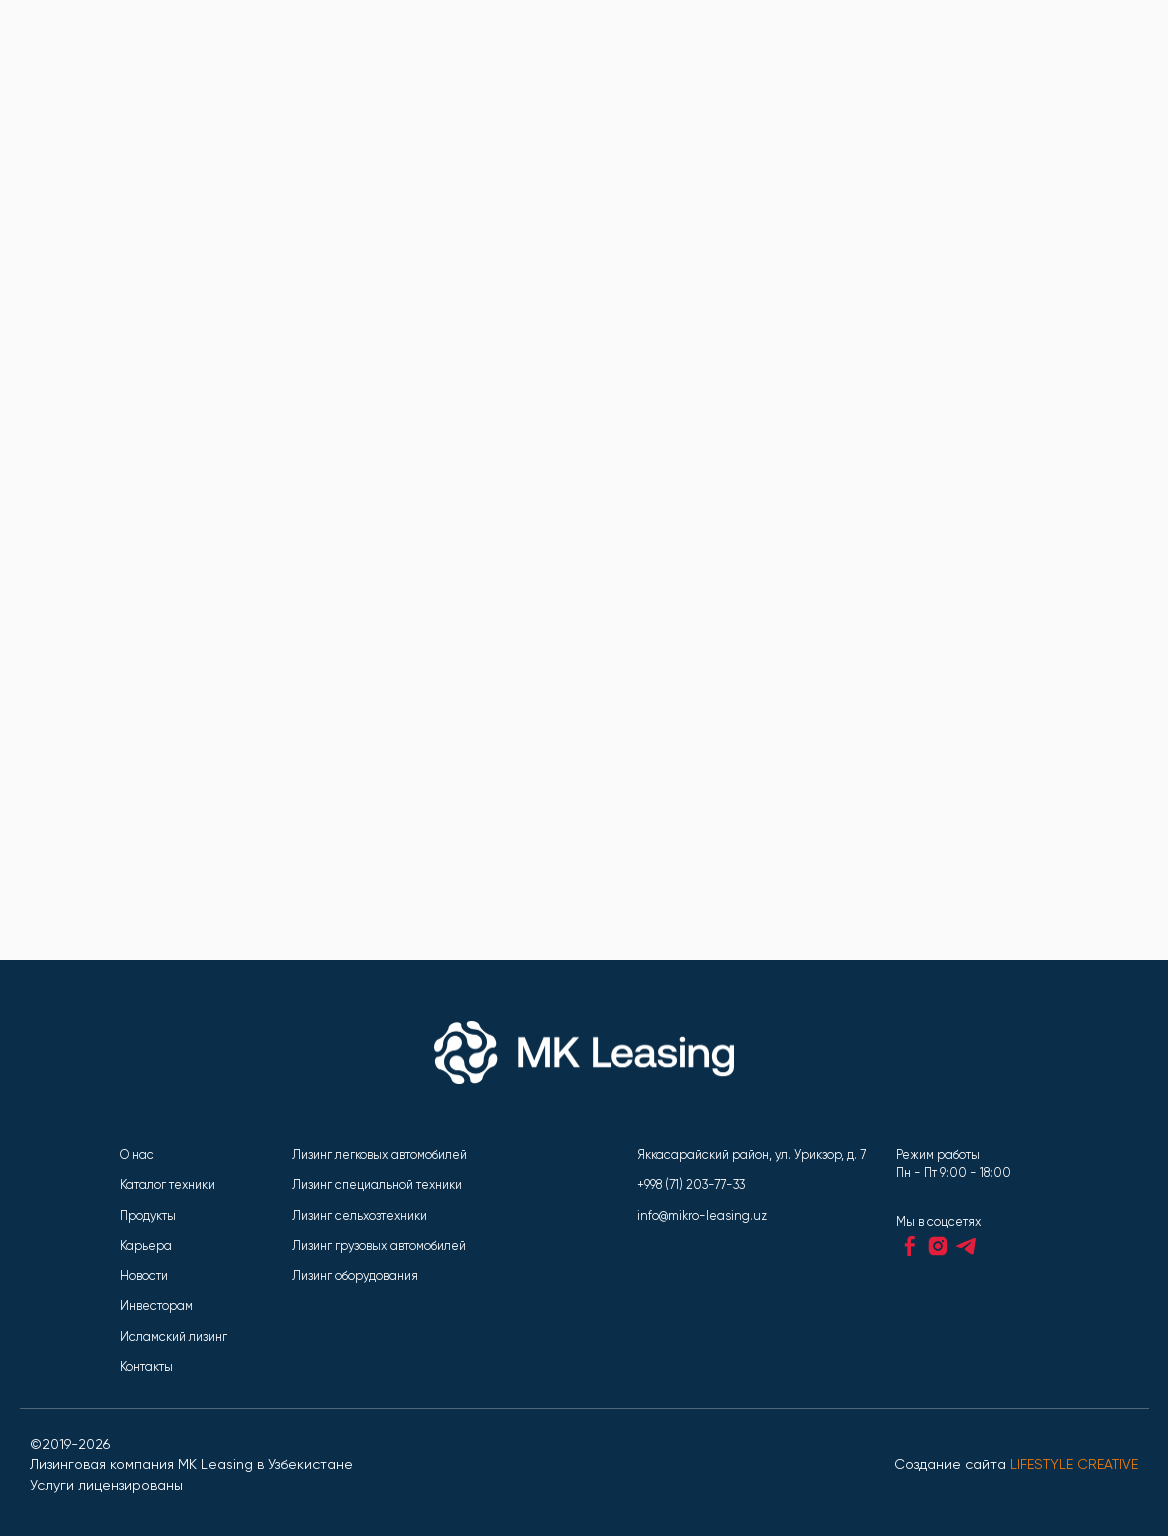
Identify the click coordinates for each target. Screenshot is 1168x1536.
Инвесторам (156, 1305)
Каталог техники (167, 1184)
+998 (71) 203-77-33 (691, 1184)
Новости (144, 1275)
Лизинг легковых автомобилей (379, 1154)
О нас (137, 1154)
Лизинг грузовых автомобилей (379, 1245)
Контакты (146, 1366)
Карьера (146, 1245)
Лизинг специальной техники (377, 1184)
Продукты (148, 1215)
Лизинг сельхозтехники (359, 1215)
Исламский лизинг (173, 1336)
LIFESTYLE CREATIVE (1074, 1464)
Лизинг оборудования (355, 1275)
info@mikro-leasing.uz (702, 1215)
